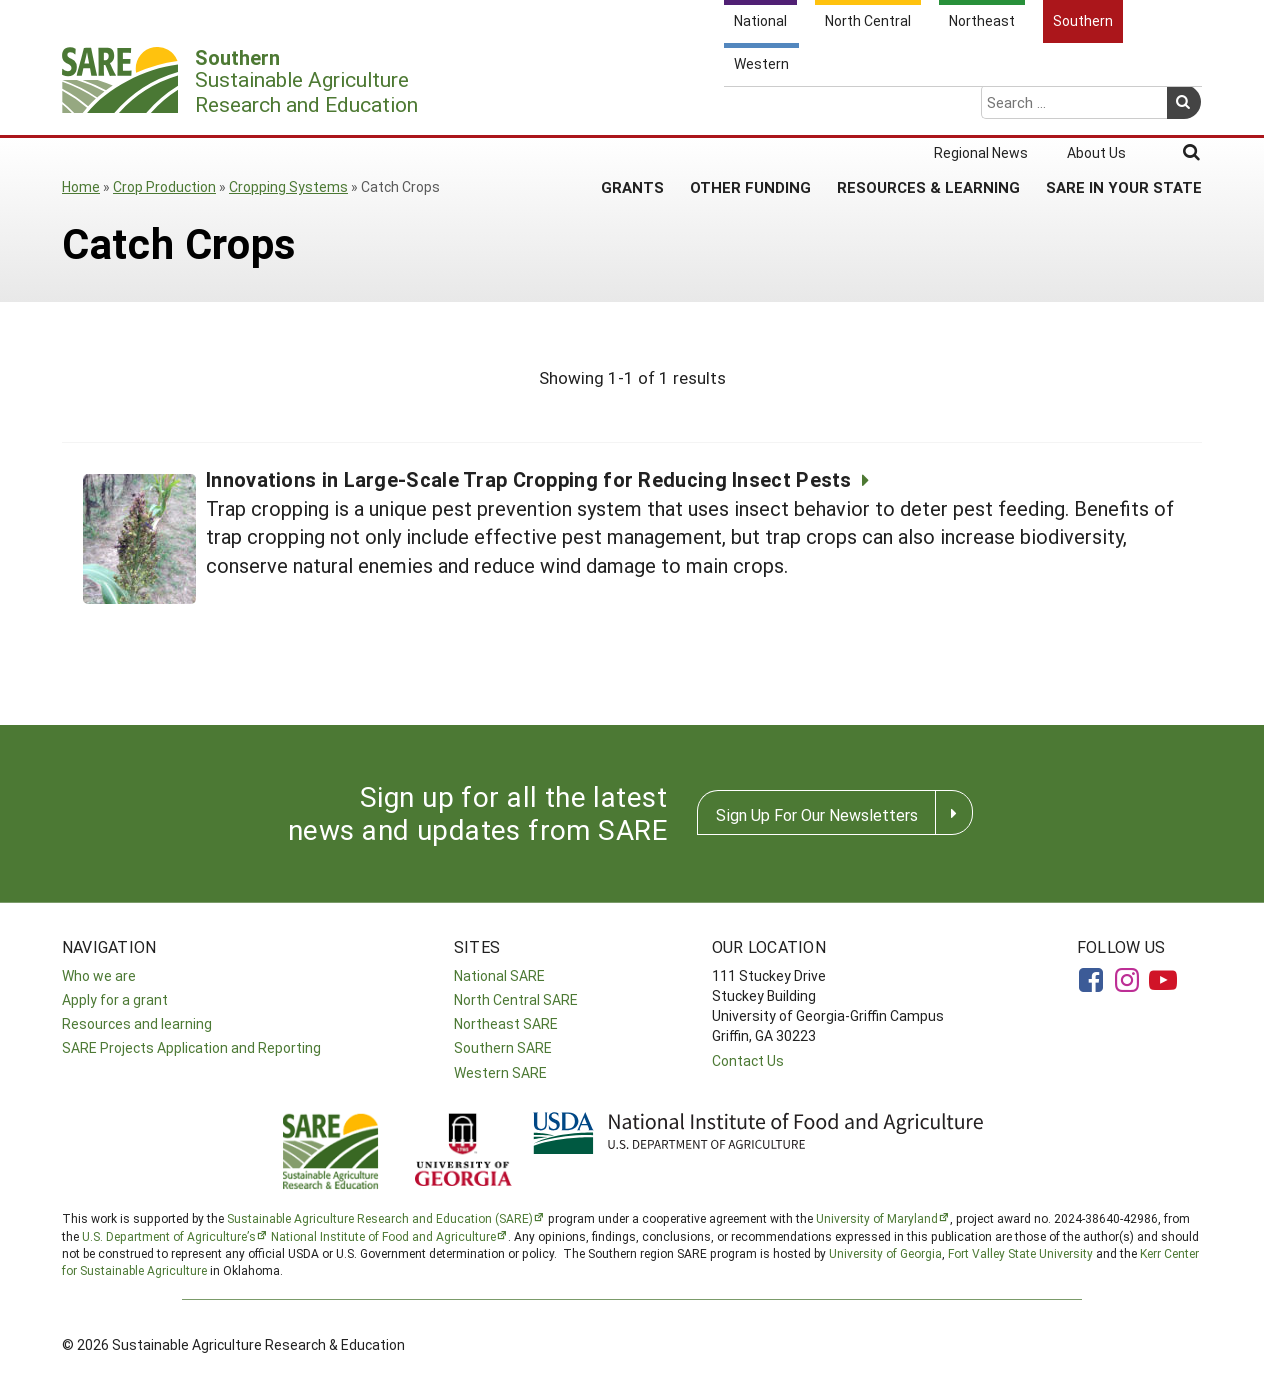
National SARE (499, 975)
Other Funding (750, 109)
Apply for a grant (115, 999)
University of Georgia (885, 1253)
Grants (632, 109)
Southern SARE (503, 1047)
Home (81, 186)
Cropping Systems (288, 186)
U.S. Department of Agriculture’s (169, 1236)
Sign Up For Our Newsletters (817, 814)
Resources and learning (137, 1023)
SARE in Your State (1124, 109)
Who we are (99, 975)
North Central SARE (516, 999)
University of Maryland (877, 1218)
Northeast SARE (506, 1023)
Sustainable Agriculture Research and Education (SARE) (380, 1218)
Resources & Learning (928, 109)
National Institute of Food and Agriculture (383, 1236)
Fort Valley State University (1020, 1253)
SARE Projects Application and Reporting (191, 1047)
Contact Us (748, 1060)
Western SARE (500, 1072)
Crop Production (164, 186)
